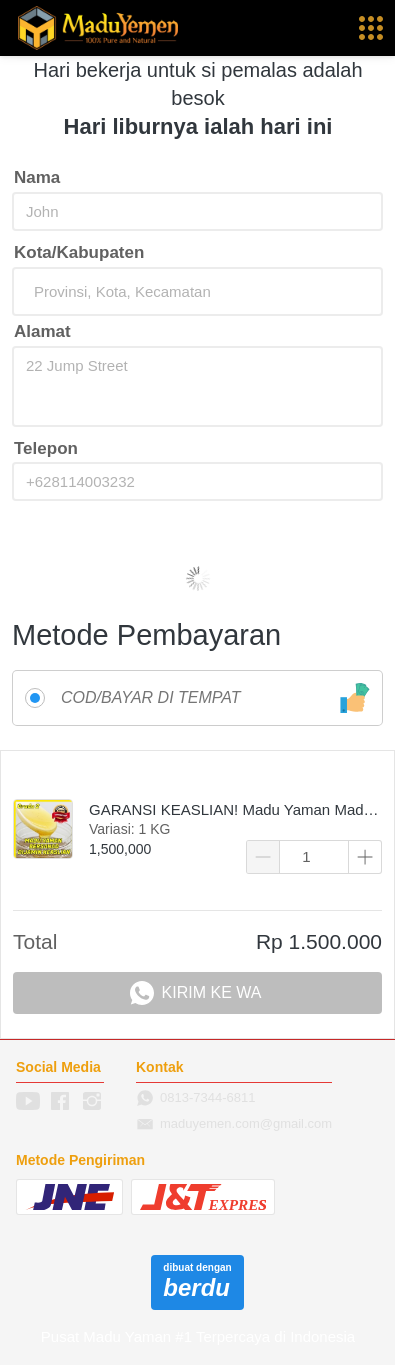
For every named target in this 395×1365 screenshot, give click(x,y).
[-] (28, 1102)
